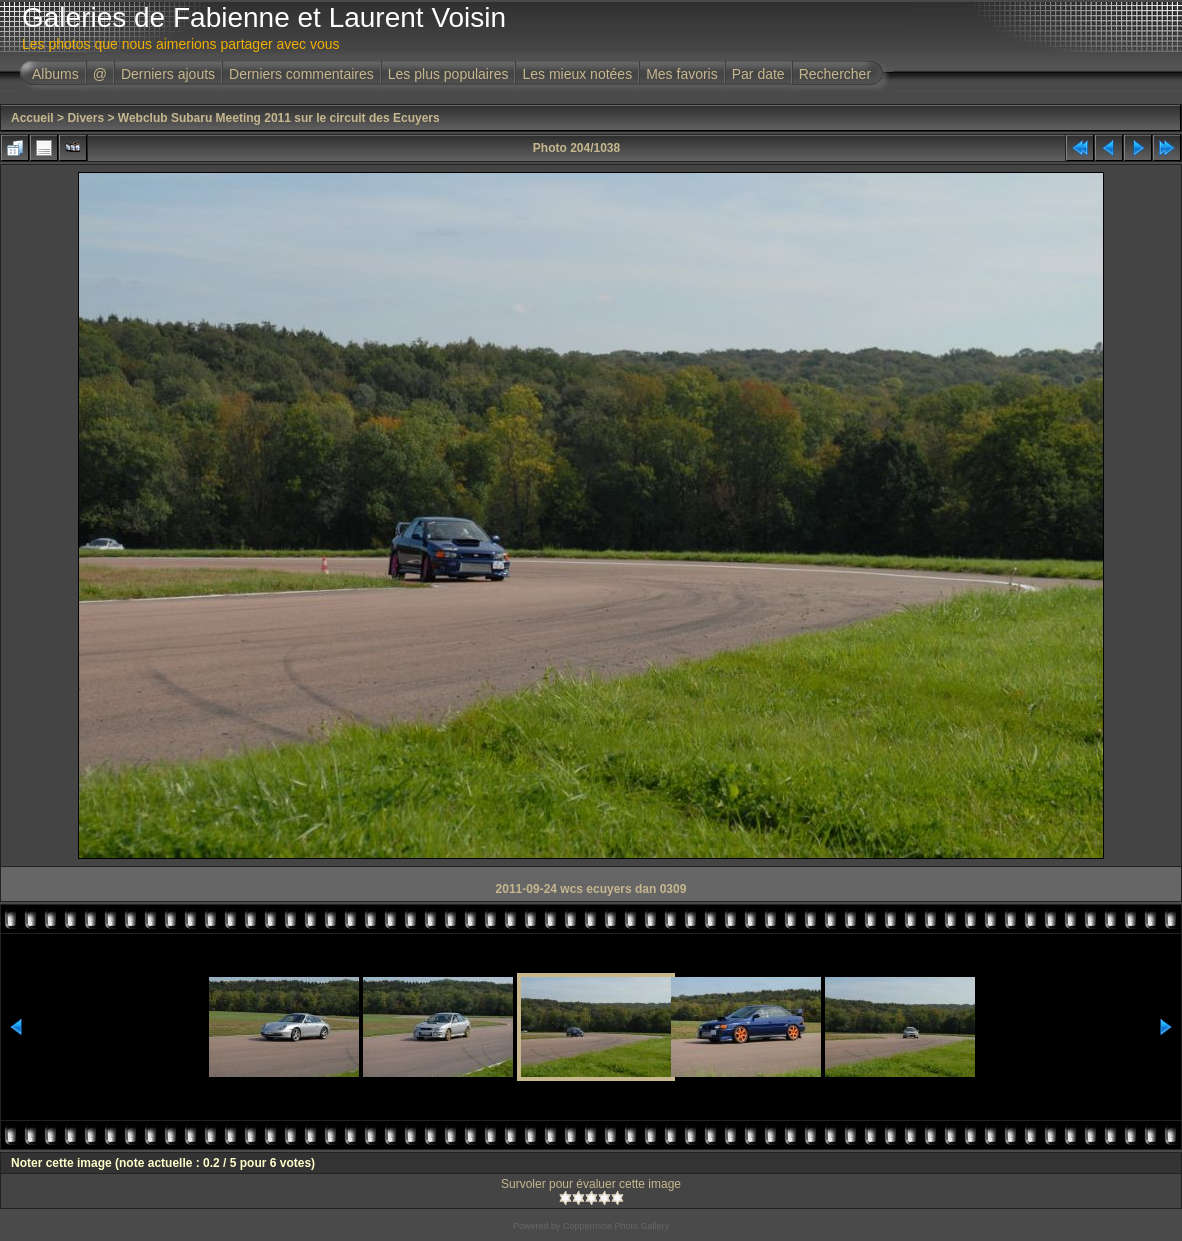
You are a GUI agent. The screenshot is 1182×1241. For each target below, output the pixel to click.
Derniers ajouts (168, 74)
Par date (758, 74)
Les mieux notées (577, 74)
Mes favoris (682, 74)
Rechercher (835, 74)
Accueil (32, 118)
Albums (55, 74)
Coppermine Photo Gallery (616, 1226)
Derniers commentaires (301, 74)
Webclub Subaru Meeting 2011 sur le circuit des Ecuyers (279, 118)
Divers (85, 118)
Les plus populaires (448, 74)
